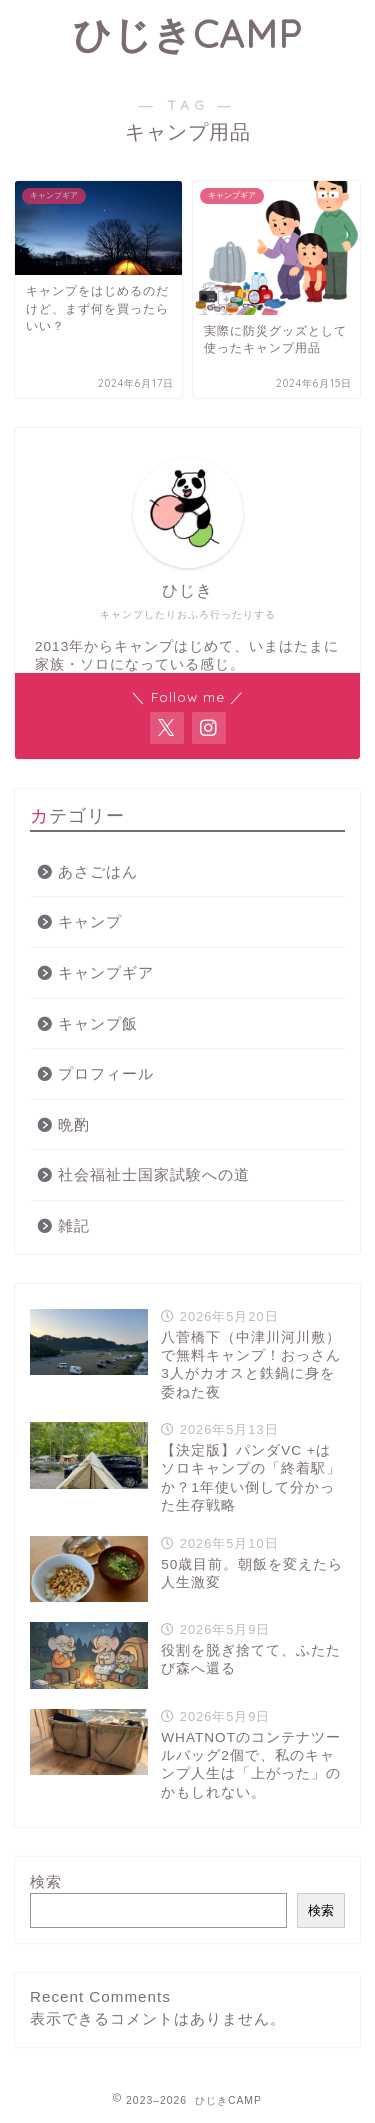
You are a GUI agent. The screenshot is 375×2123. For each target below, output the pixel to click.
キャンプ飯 (98, 1023)
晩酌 (74, 1124)
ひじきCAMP (187, 34)
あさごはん (98, 871)
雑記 (74, 1225)
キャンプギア (106, 972)
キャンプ (90, 921)
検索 (46, 1881)
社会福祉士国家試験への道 (154, 1174)
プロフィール (106, 1073)
